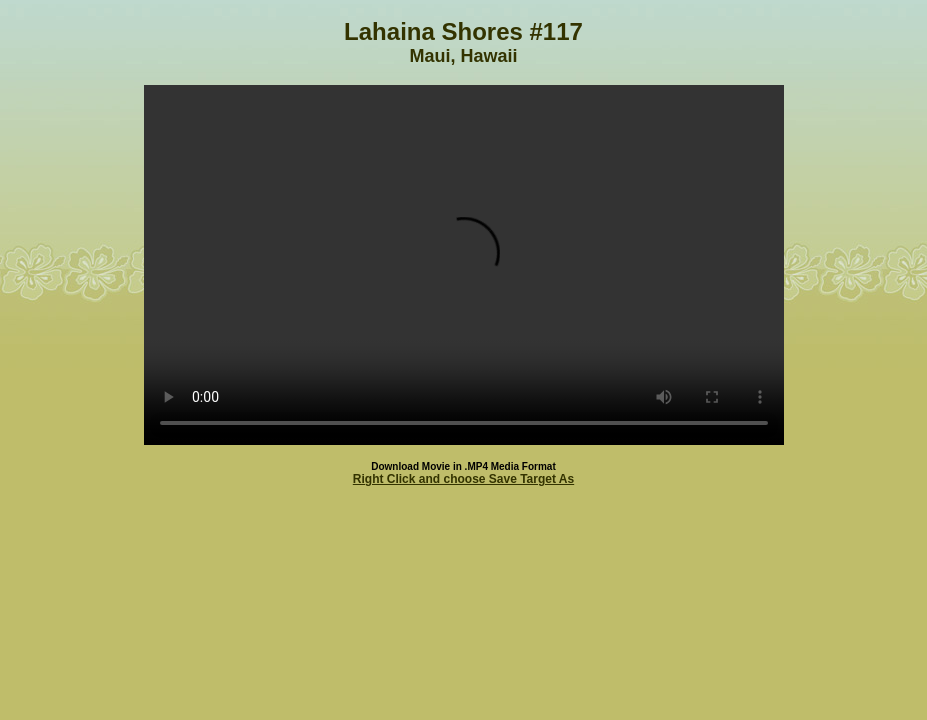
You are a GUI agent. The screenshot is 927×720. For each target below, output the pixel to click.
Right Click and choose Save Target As (463, 479)
